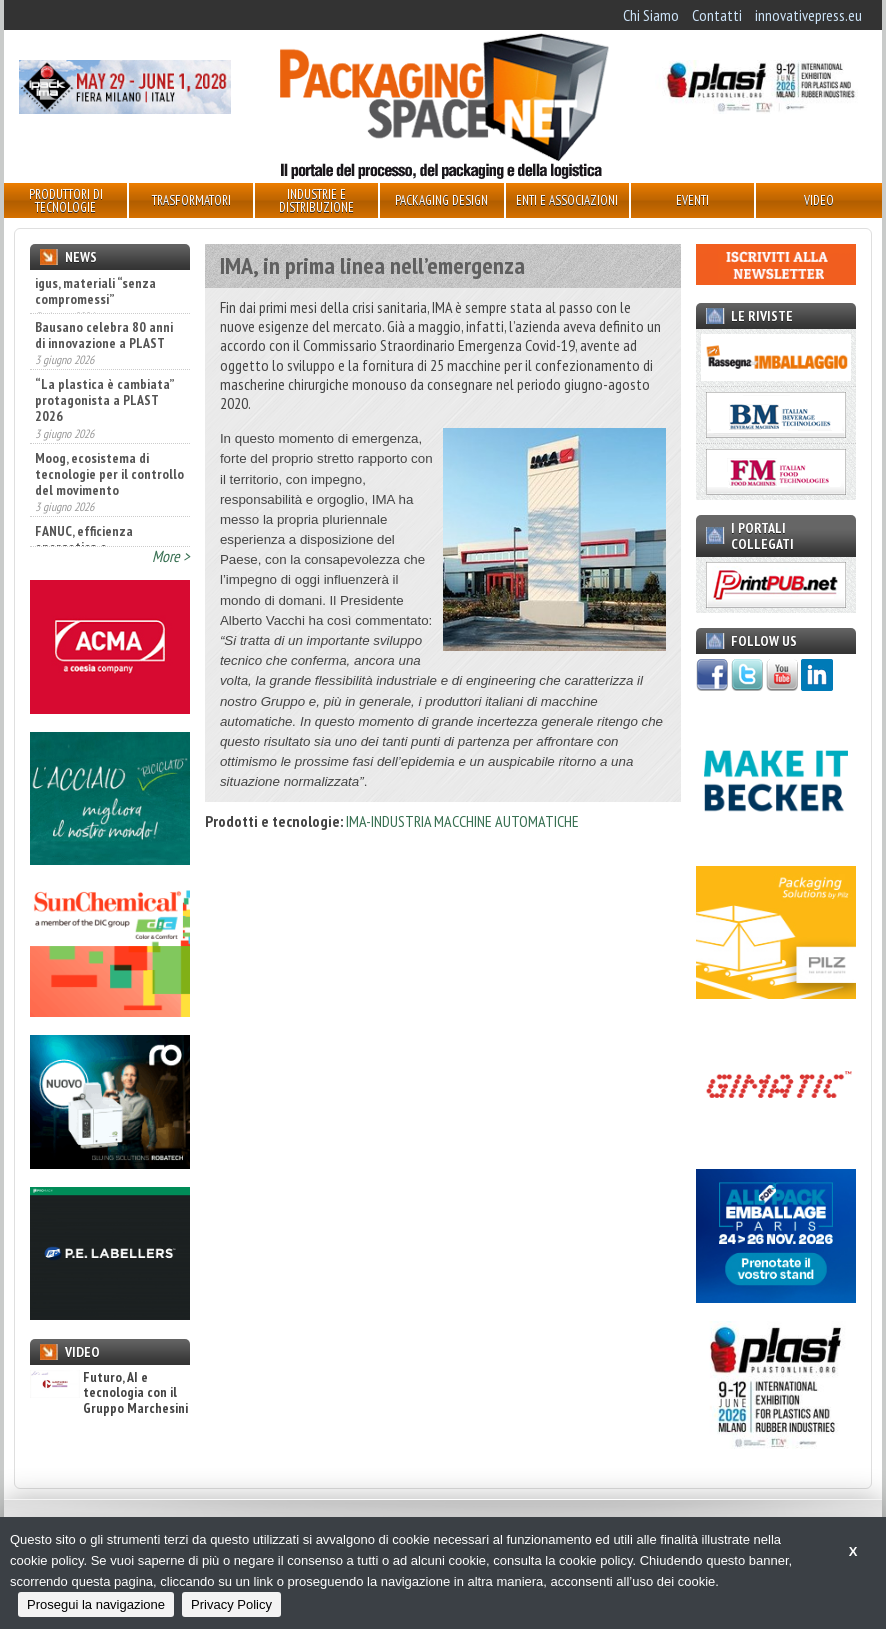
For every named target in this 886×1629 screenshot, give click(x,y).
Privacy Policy (231, 1604)
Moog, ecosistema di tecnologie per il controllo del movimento (109, 488)
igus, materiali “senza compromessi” (95, 291)
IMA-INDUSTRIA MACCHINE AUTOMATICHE (462, 821)
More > (171, 556)
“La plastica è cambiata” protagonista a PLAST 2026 (104, 414)
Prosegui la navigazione (96, 1604)
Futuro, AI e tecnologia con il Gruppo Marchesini (109, 1393)
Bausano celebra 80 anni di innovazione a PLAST (104, 349)
